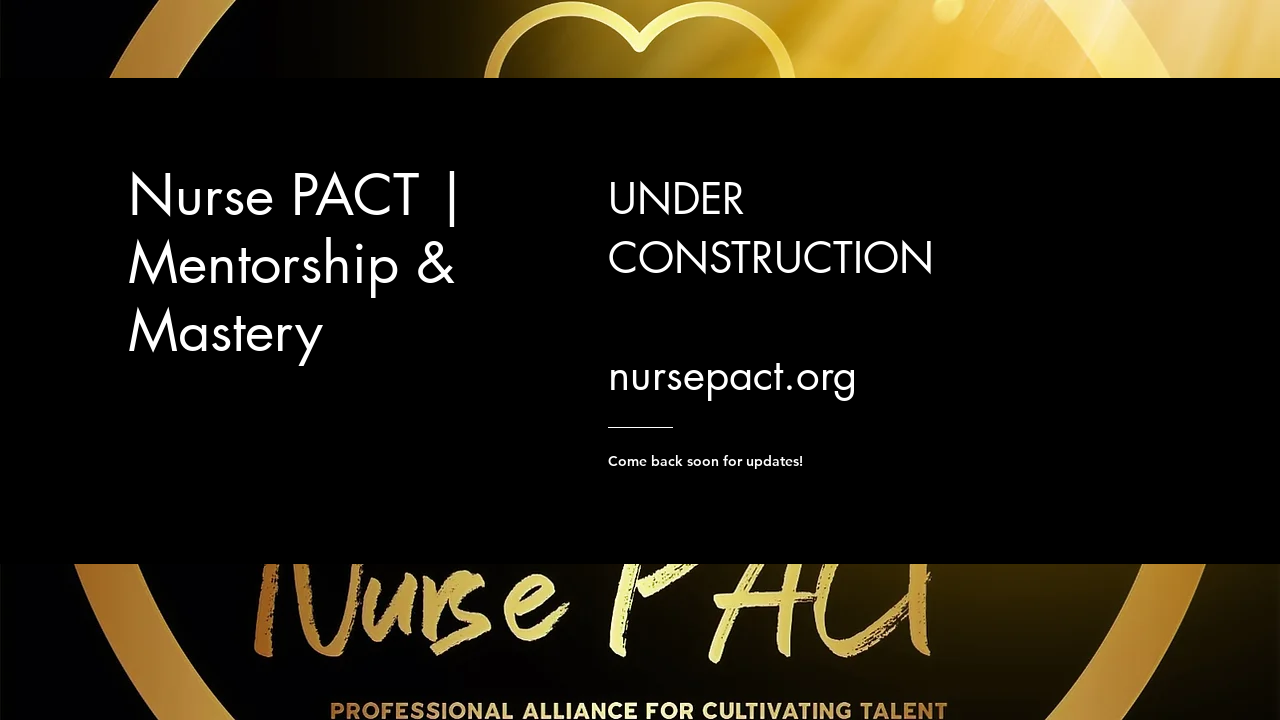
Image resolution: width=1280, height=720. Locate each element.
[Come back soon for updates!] (751, 461)
